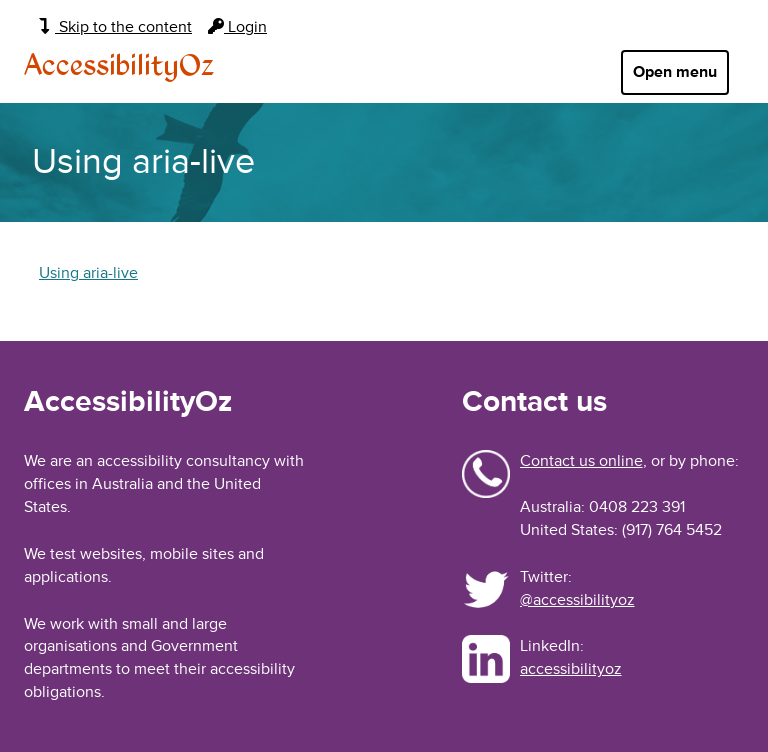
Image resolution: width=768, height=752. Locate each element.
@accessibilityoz (577, 600)
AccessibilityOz (119, 67)
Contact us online (581, 461)
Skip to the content (115, 27)
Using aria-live (88, 273)
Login (237, 27)
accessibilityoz (571, 669)
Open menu (675, 72)
